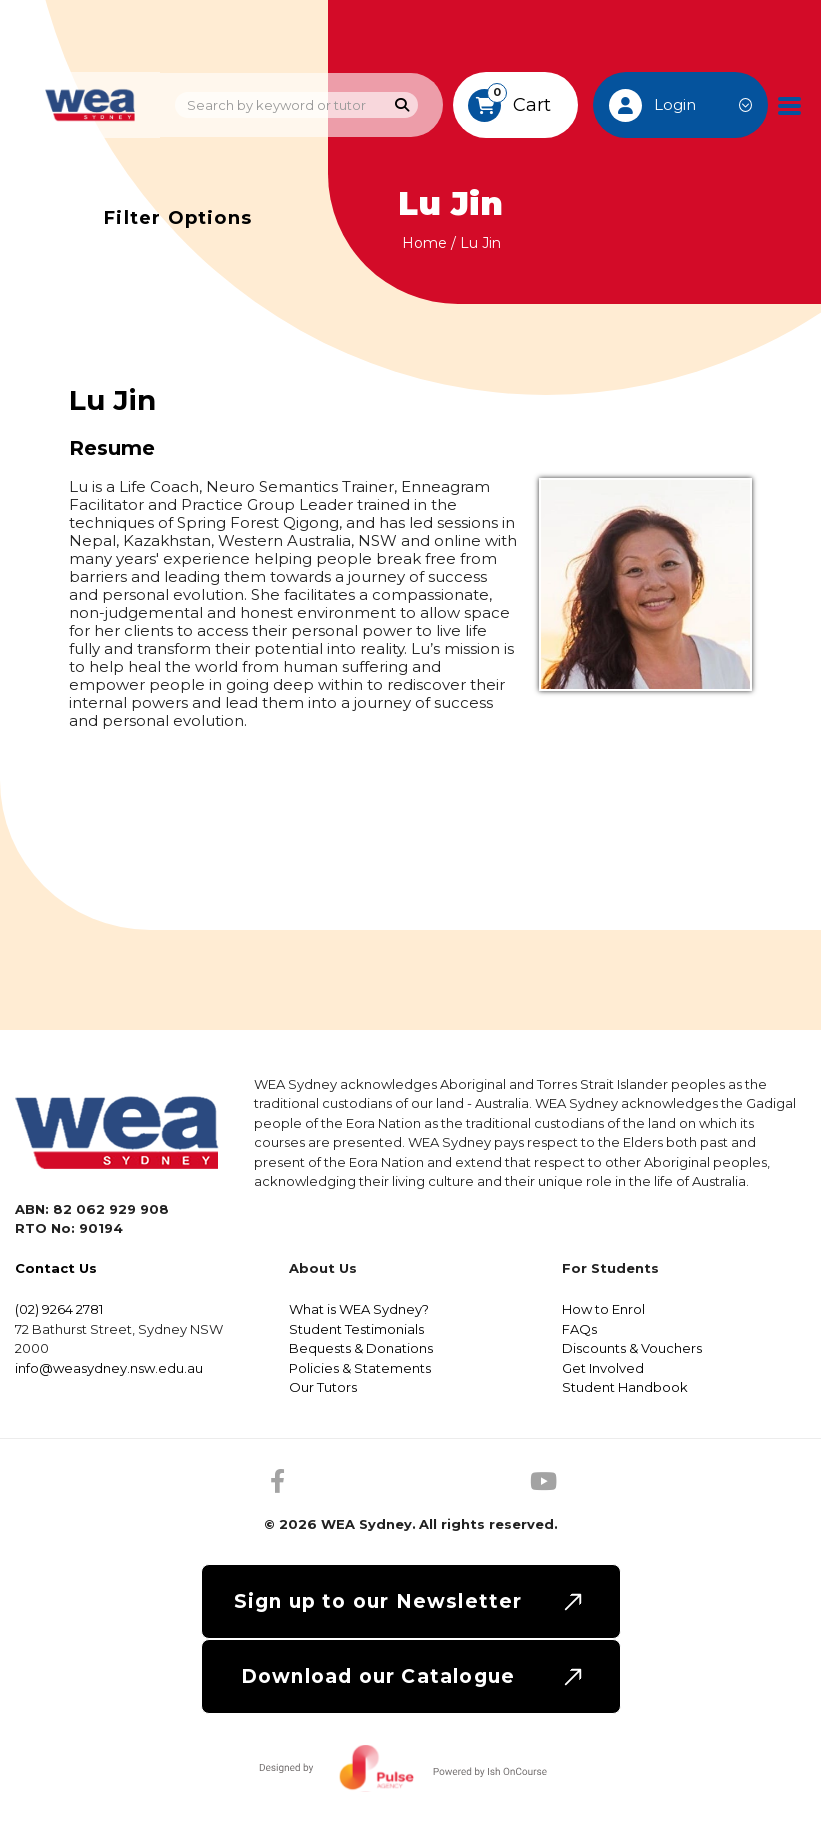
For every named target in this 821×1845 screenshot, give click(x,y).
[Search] (402, 105)
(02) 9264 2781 (59, 1309)
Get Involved (603, 1368)
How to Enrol (603, 1309)
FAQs (579, 1329)
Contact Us (56, 1268)
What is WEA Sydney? (359, 1309)
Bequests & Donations (361, 1348)
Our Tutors (323, 1387)
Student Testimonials (356, 1329)
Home (424, 243)
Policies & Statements (360, 1368)
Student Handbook (625, 1387)
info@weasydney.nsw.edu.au (109, 1368)
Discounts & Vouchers (632, 1348)
